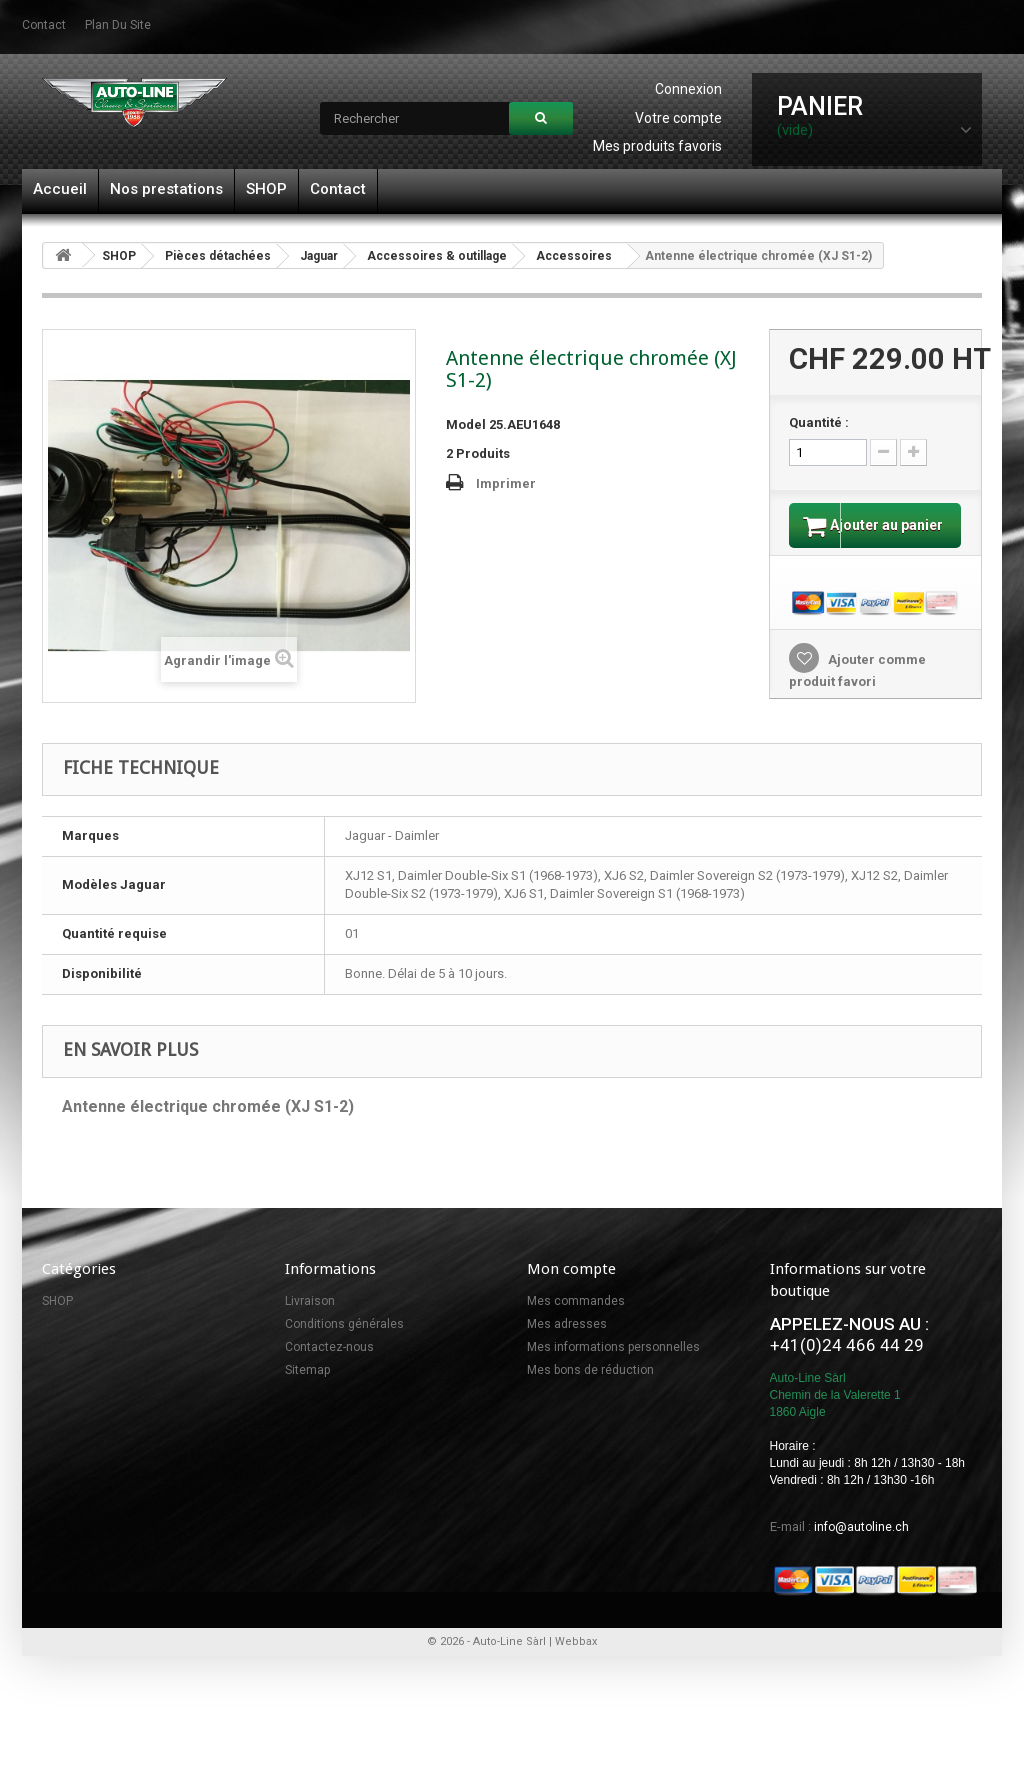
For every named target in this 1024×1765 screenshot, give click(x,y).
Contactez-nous (329, 1367)
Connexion (688, 89)
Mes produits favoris (657, 146)
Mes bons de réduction (590, 1390)
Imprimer (506, 483)
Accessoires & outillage (437, 256)
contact (44, 25)
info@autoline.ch (861, 1547)
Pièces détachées (218, 256)
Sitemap (307, 1390)
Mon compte (571, 1289)
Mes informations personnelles (613, 1367)
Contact (338, 189)
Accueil (60, 189)
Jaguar (319, 256)
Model (466, 424)
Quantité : (819, 422)
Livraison (310, 1321)
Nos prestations (166, 189)
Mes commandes (576, 1321)
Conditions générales (344, 1344)
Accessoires (574, 256)
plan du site (118, 25)
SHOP (266, 189)
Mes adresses (567, 1344)
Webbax (576, 1661)
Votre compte (678, 118)
